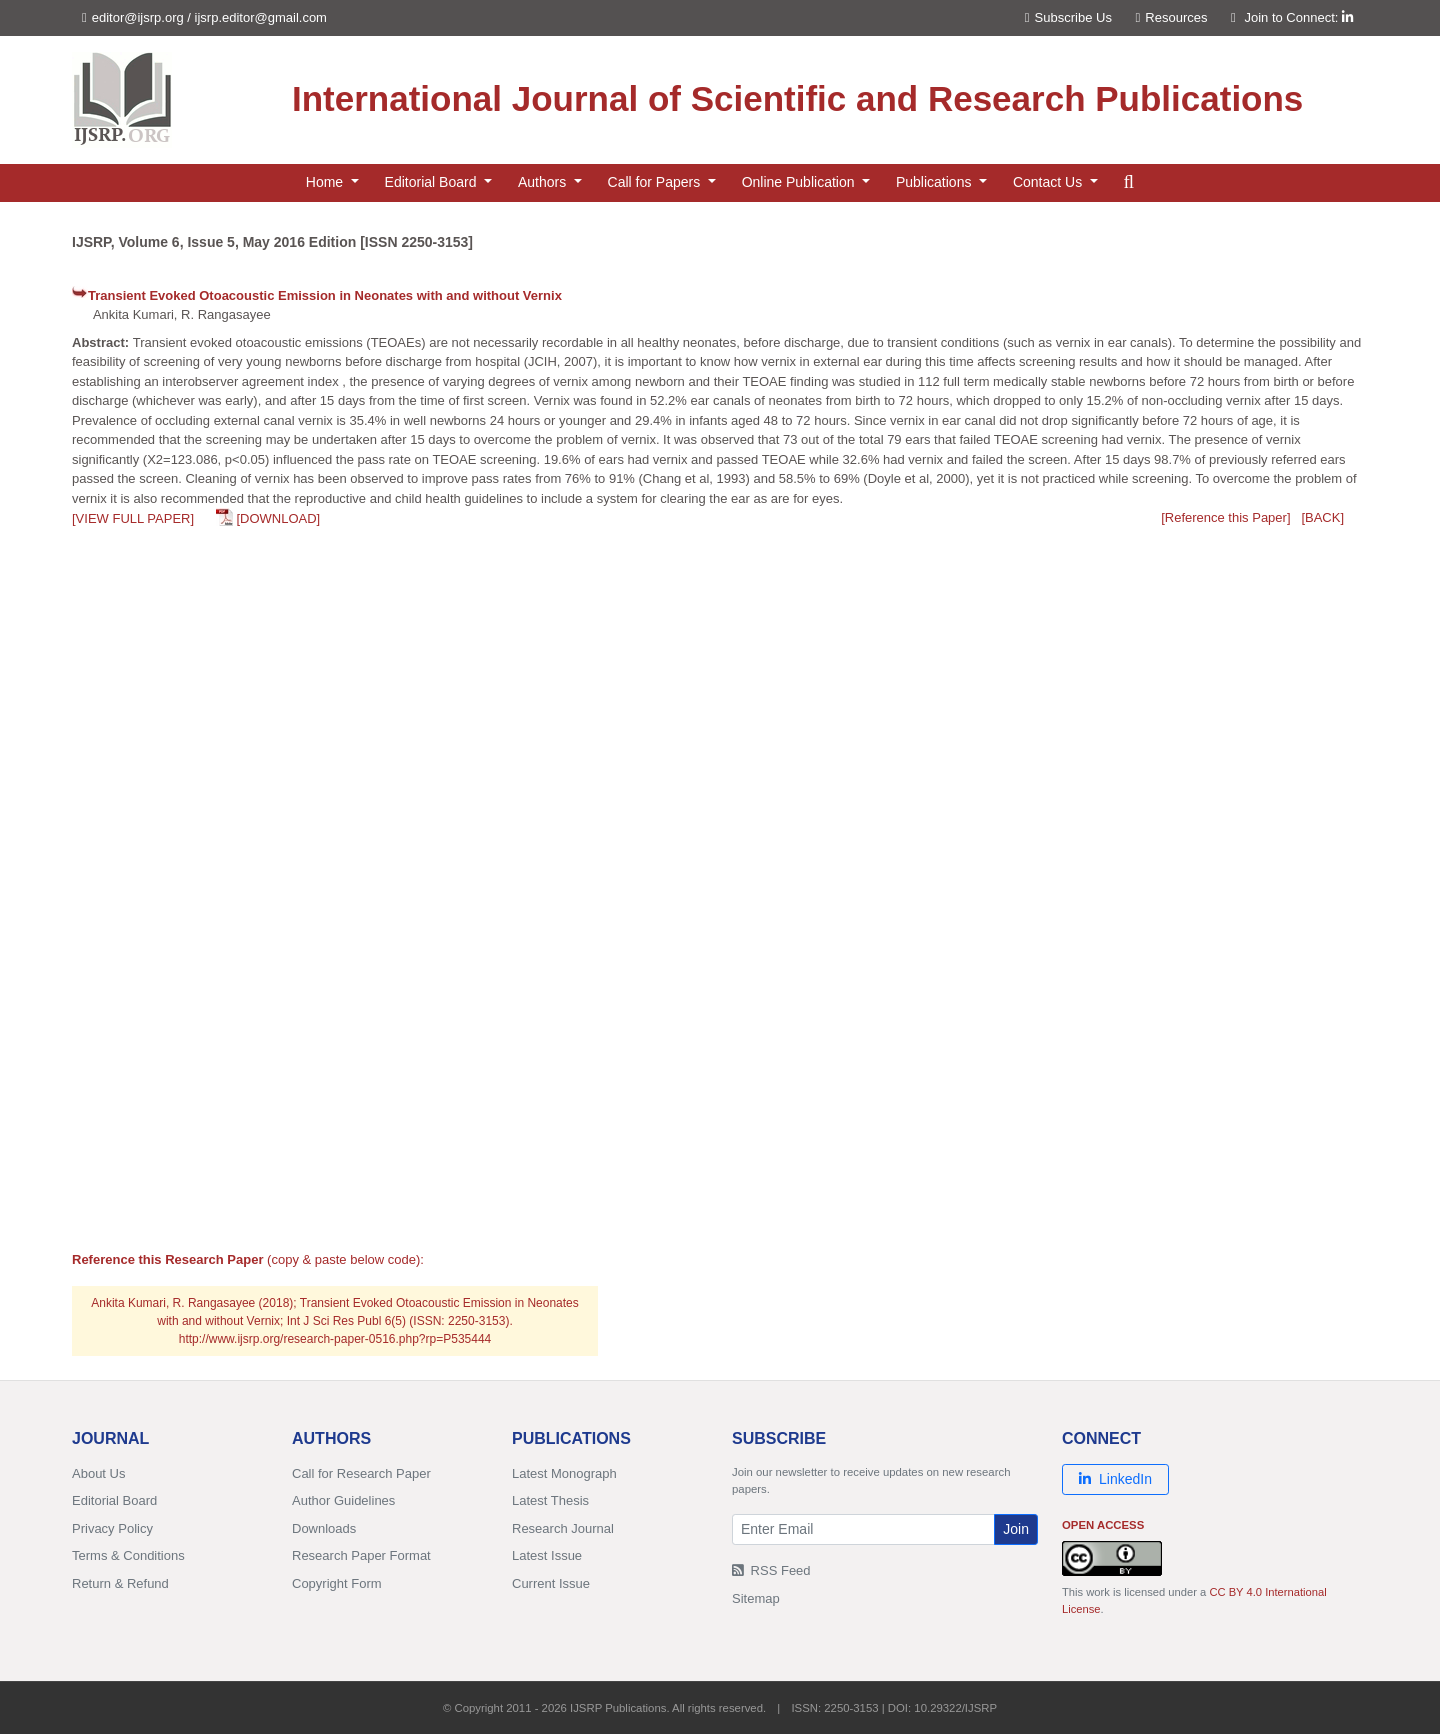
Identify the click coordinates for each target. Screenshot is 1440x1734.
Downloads (324, 1528)
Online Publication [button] (800, 182)
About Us (98, 1473)
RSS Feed (771, 1570)
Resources (1172, 17)
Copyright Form (337, 1583)
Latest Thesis (550, 1500)
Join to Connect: (1298, 17)
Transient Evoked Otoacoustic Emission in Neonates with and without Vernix (325, 295)
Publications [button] (935, 182)
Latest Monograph (564, 1473)
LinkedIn (1115, 1479)
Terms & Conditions (128, 1555)
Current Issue (551, 1583)
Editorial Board (114, 1500)
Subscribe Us (1068, 17)
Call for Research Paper (361, 1473)
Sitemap (756, 1598)
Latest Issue (547, 1555)
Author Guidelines (343, 1500)
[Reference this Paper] (1225, 517)
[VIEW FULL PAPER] (133, 518)
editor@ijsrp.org (138, 17)
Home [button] (326, 182)
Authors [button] (544, 182)
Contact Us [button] (1049, 182)
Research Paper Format (361, 1555)
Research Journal (563, 1528)
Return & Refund (120, 1583)
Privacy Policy (112, 1528)
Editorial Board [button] (433, 182)
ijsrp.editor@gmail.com (261, 17)
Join (1016, 1529)
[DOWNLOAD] (278, 518)
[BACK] (1322, 517)
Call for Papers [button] (656, 182)
